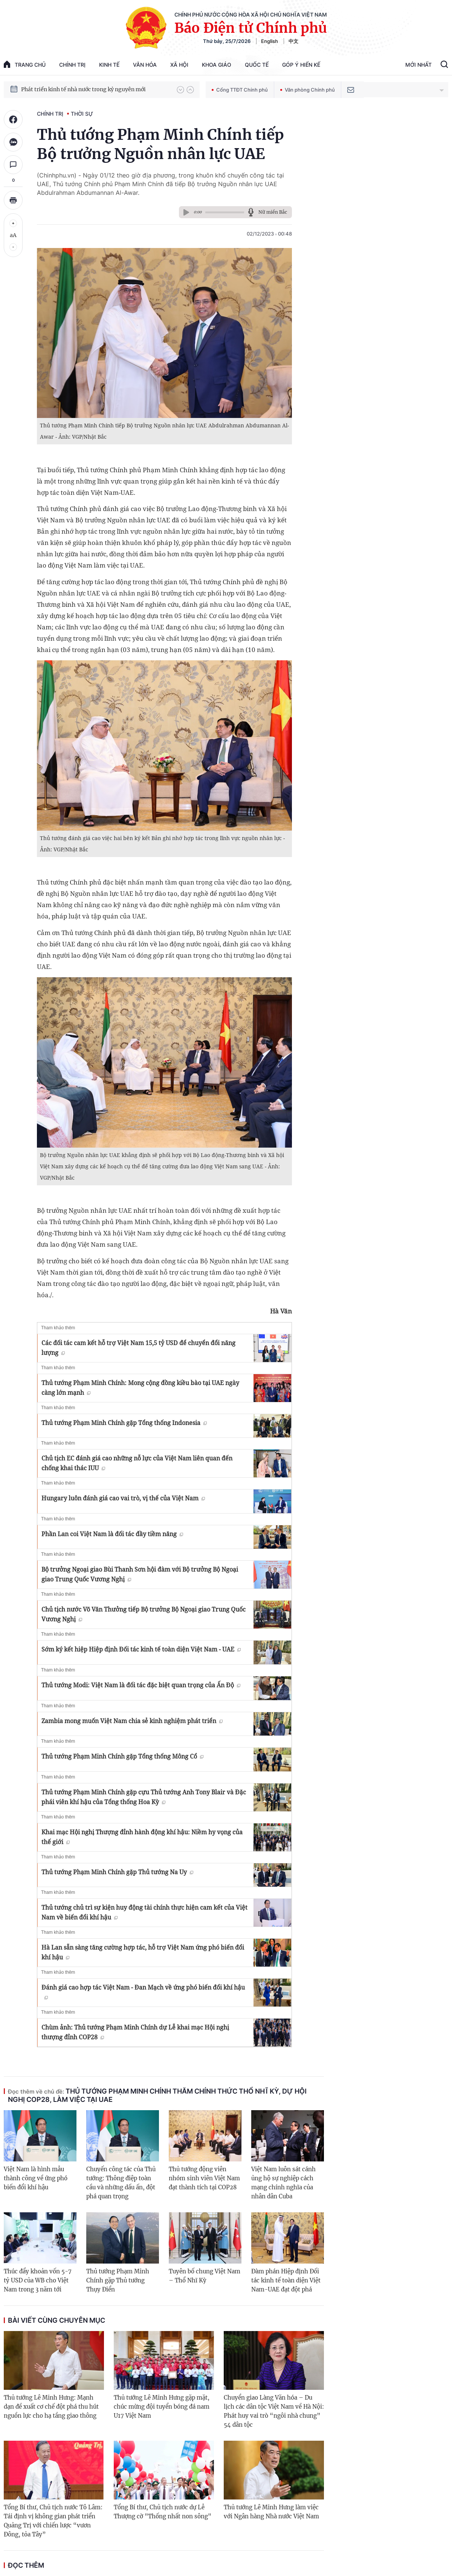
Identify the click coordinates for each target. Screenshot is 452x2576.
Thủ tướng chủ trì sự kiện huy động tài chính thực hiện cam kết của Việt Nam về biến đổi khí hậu (144, 1912)
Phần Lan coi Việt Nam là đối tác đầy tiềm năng (112, 1534)
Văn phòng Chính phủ (307, 90)
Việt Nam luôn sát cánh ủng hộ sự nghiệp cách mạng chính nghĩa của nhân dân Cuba (283, 2183)
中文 (293, 41)
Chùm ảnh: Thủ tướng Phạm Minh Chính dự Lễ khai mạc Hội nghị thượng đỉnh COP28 (135, 2032)
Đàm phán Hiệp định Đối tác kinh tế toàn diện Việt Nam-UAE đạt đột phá (286, 2280)
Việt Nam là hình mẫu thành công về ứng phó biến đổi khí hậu (35, 2178)
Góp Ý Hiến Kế (301, 64)
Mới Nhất (418, 64)
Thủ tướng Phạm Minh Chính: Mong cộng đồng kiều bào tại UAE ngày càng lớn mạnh (140, 1388)
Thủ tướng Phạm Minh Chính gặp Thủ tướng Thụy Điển (117, 2280)
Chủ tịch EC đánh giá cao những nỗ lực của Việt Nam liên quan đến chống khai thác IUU (136, 1463)
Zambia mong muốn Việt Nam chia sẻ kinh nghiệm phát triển (132, 1721)
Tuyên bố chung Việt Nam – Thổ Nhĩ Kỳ (204, 2276)
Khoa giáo (216, 64)
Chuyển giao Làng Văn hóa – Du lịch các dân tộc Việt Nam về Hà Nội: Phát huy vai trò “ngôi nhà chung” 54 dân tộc (274, 2411)
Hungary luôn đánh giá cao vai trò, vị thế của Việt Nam (123, 1498)
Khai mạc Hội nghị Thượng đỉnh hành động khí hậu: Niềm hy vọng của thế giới (142, 1837)
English (269, 41)
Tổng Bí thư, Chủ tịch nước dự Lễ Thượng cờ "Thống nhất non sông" (162, 2512)
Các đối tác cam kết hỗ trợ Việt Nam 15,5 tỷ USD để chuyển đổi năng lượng (138, 1348)
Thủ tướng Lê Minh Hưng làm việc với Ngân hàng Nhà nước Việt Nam (271, 2512)
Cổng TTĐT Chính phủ (240, 90)
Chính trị (72, 64)
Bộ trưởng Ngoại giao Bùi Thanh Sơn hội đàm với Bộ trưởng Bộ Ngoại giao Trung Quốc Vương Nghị (139, 1574)
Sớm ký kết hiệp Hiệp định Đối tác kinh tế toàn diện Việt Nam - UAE (141, 1649)
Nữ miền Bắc (272, 212)
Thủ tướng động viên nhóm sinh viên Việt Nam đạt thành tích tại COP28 (204, 2178)
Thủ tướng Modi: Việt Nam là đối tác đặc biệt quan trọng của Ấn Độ (140, 1685)
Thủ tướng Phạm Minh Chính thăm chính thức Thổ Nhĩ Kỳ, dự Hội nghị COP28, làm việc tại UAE (157, 2095)
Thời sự (82, 113)
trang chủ (25, 64)
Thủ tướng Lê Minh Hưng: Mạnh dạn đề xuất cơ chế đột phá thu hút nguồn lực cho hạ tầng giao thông (51, 2406)
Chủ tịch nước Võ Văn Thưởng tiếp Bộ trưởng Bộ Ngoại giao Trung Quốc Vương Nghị (143, 1614)
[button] (180, 89)
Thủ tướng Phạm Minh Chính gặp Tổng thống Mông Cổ (122, 1756)
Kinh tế (109, 64)
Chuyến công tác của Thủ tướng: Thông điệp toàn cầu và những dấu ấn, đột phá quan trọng (121, 2183)
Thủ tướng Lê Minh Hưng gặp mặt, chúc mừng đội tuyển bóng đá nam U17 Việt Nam (161, 2406)
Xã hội (179, 64)
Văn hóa (145, 64)
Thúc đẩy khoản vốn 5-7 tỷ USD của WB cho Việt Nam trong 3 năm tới (38, 2280)
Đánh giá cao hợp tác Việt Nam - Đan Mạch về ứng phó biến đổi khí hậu (143, 1991)
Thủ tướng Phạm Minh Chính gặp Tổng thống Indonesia (124, 1423)
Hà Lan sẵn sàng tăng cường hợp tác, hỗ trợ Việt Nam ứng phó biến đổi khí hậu (142, 1952)
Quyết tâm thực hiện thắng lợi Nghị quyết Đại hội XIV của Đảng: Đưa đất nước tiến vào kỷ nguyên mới (95, 89)
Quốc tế (257, 64)
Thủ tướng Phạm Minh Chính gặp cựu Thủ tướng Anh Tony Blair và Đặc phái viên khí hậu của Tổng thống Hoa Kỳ (143, 1797)
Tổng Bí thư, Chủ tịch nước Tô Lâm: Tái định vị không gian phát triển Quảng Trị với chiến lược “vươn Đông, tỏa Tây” (53, 2521)
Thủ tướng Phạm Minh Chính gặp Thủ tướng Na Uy (117, 1872)
